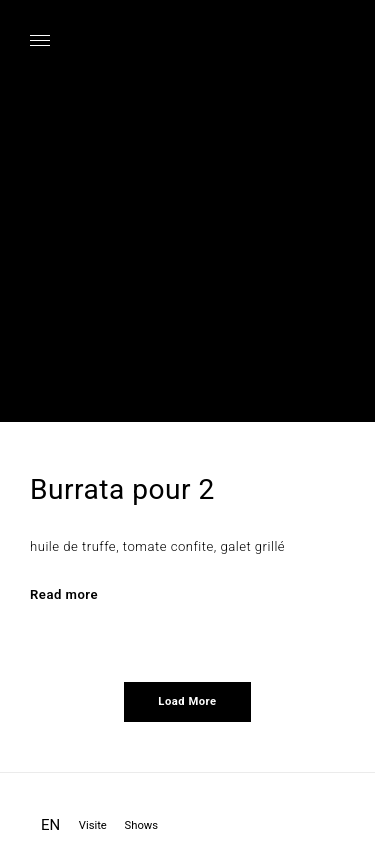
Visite (93, 825)
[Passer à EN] (50, 828)
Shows (142, 825)
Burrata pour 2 (122, 489)
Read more (64, 594)
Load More (187, 701)
